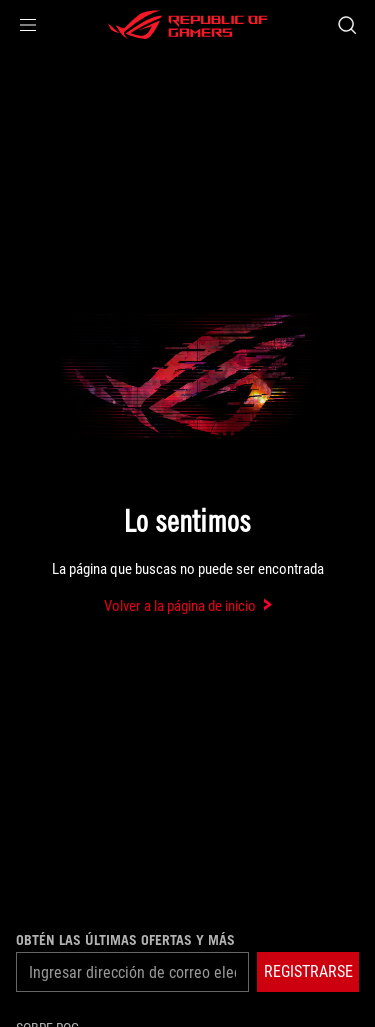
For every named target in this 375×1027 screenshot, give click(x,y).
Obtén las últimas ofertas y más (125, 940)
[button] (28, 25)
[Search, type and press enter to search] (346, 25)
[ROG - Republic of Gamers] (188, 25)
